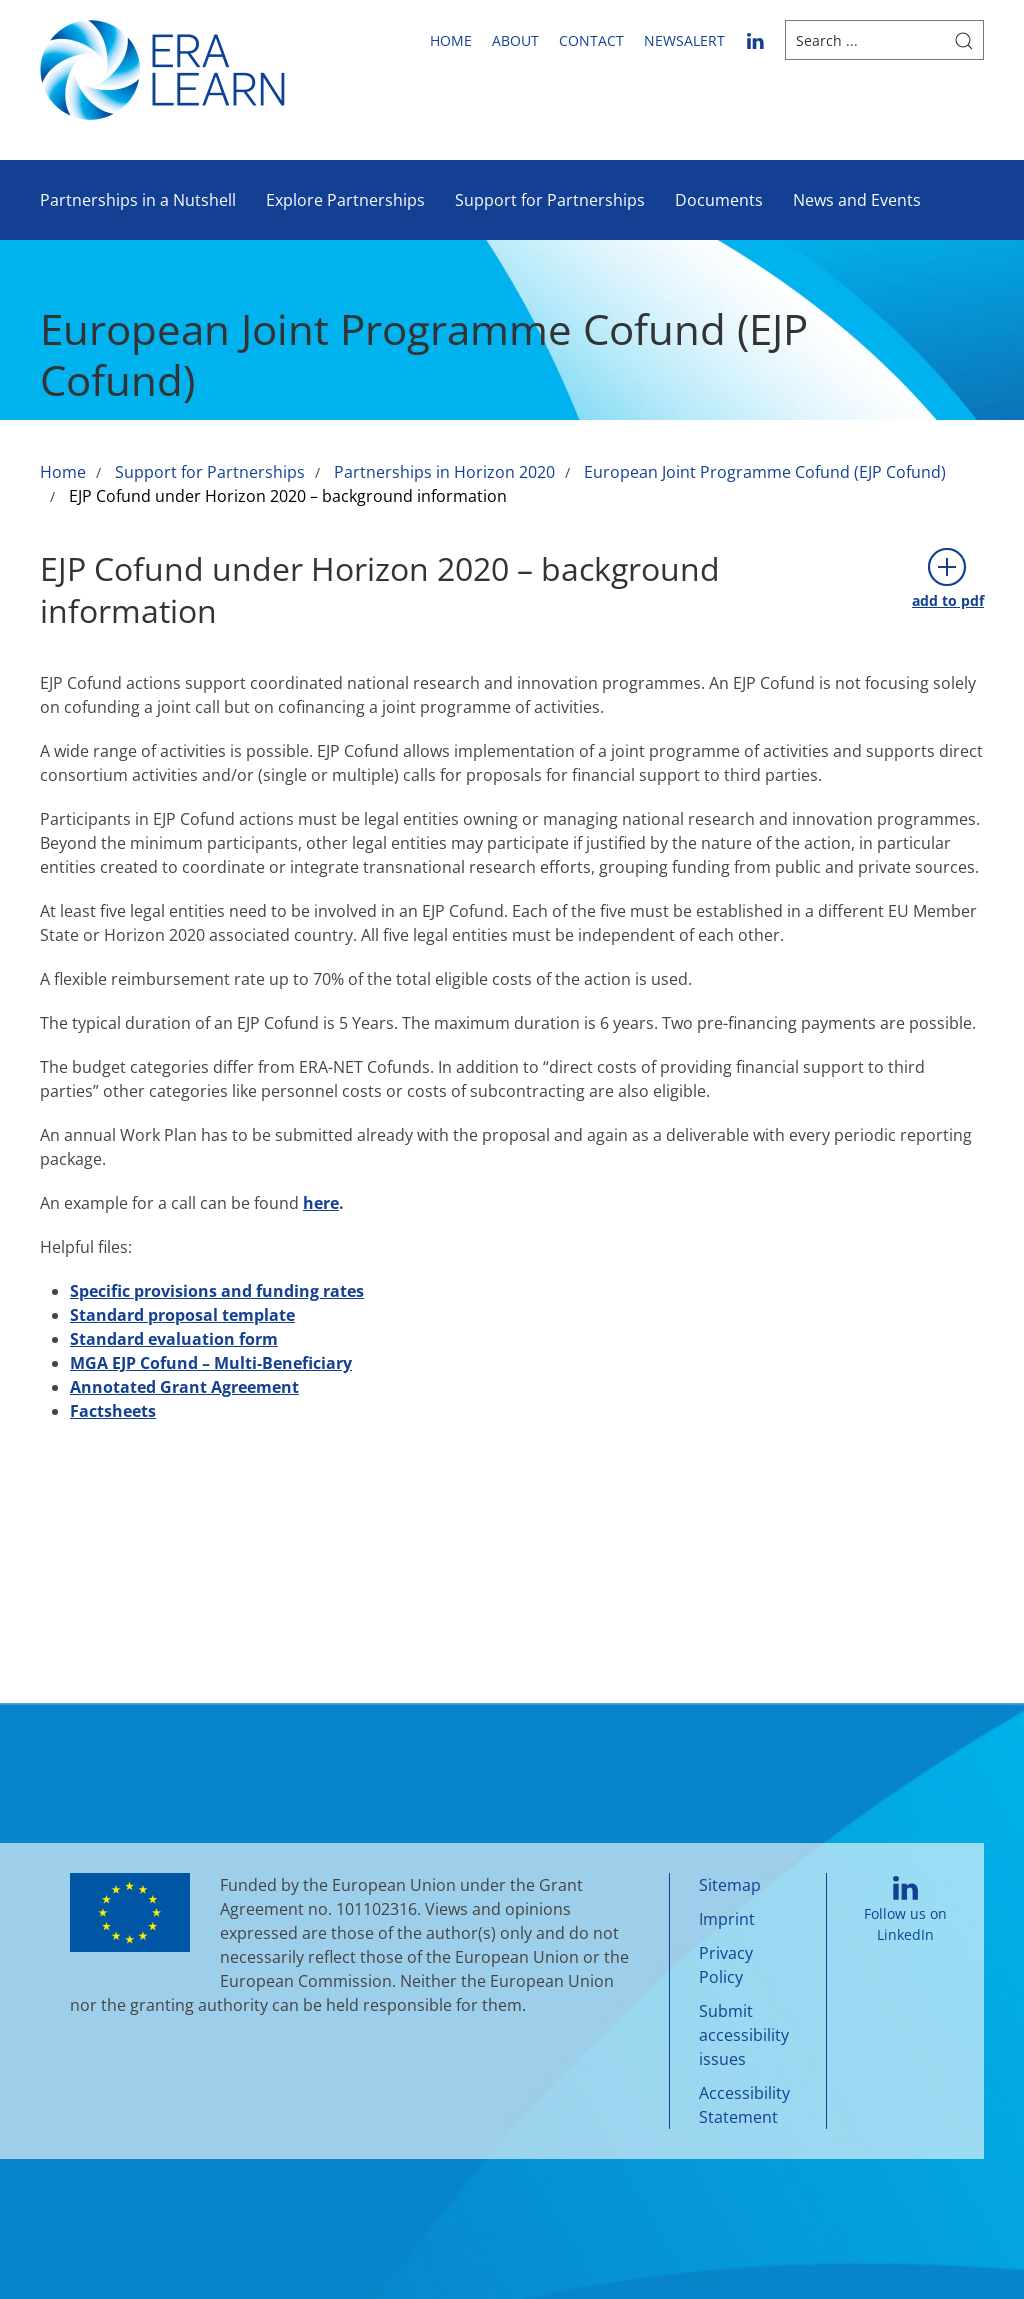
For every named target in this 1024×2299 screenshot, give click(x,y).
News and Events (857, 200)
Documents (719, 200)
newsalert (684, 40)
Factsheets (113, 1411)
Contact (591, 40)
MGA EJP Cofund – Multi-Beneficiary (211, 1363)
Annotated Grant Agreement (184, 1387)
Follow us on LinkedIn (905, 1910)
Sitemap (730, 1885)
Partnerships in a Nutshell (138, 200)
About (515, 40)
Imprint (727, 1919)
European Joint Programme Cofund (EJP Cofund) (765, 472)
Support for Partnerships (550, 200)
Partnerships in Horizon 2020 (444, 472)
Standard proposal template (182, 1315)
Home (451, 40)
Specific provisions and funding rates (217, 1291)
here (321, 1203)
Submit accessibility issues (744, 2035)
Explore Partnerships (345, 200)
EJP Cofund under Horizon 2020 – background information (288, 496)
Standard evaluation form (174, 1339)
